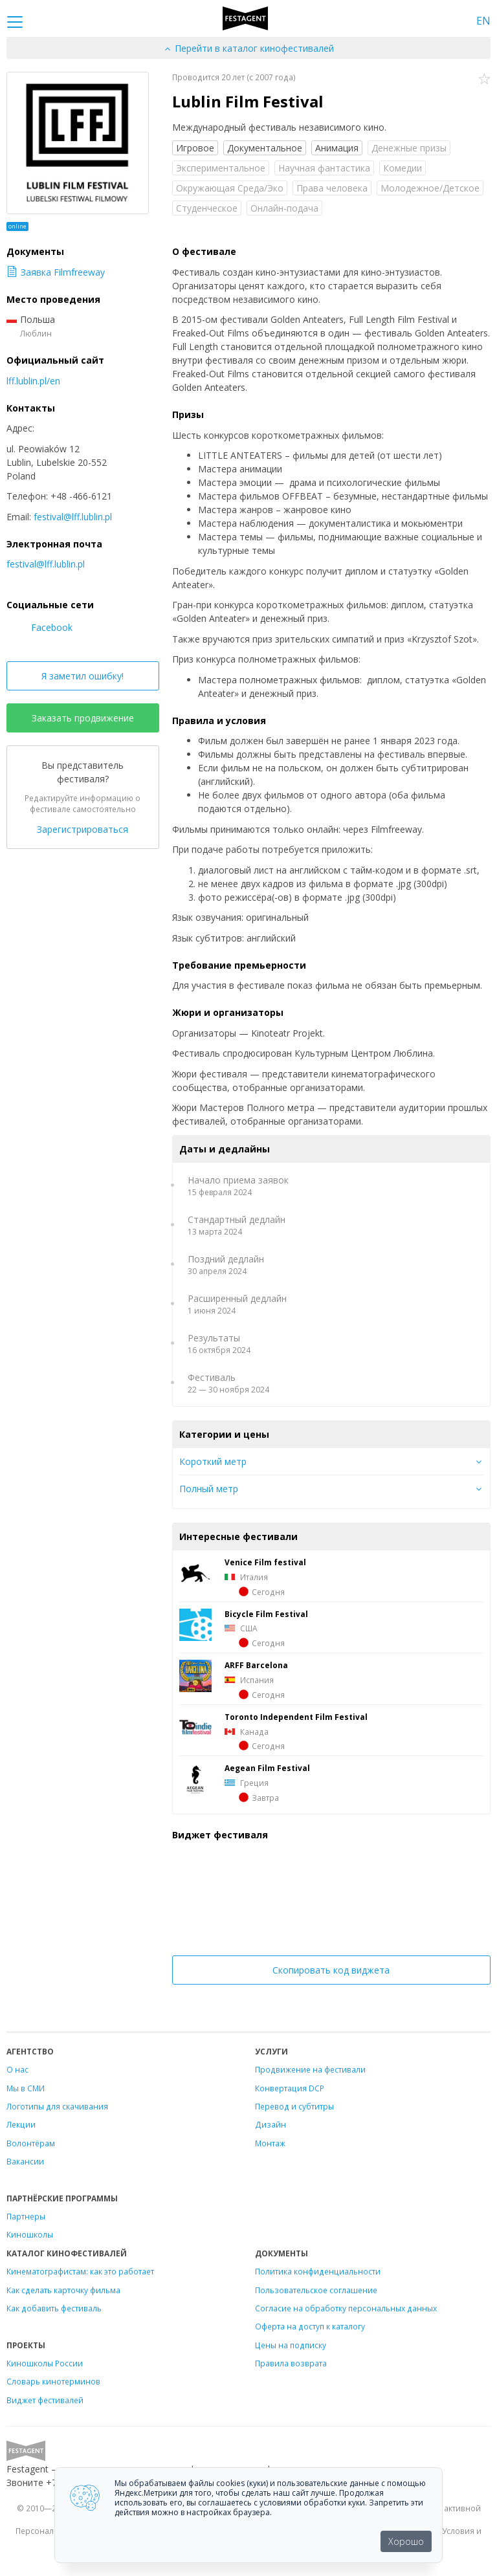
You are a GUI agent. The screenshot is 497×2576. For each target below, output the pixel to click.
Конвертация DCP (289, 2088)
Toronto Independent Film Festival (296, 1717)
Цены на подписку (290, 2345)
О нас (17, 2069)
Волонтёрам (30, 2143)
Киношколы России (44, 2363)
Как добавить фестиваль (54, 2308)
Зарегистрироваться (82, 829)
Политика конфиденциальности (318, 2271)
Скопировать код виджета (331, 1970)
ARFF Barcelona (256, 1665)
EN (483, 21)
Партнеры (25, 2216)
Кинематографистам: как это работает (80, 2271)
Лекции (21, 2124)
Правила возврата (291, 2363)
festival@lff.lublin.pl (73, 517)
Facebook (39, 627)
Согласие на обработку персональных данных (346, 2308)
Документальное (264, 148)
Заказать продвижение (83, 718)
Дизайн (270, 2124)
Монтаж (270, 2143)
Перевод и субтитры (294, 2106)
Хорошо (406, 2541)
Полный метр (208, 1488)
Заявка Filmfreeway (55, 272)
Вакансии (25, 2161)
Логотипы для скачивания (57, 2106)
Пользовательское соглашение (316, 2290)
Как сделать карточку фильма (63, 2290)
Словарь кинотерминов (53, 2381)
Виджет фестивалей (44, 2400)
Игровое (195, 148)
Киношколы (29, 2234)
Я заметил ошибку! (82, 676)
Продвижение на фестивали (310, 2069)
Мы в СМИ (25, 2088)
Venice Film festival (265, 1562)
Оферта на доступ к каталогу (310, 2326)
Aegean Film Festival (267, 1768)
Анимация (337, 148)
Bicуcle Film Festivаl (266, 1614)
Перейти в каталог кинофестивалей (248, 48)
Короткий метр (213, 1461)
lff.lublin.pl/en (33, 381)
